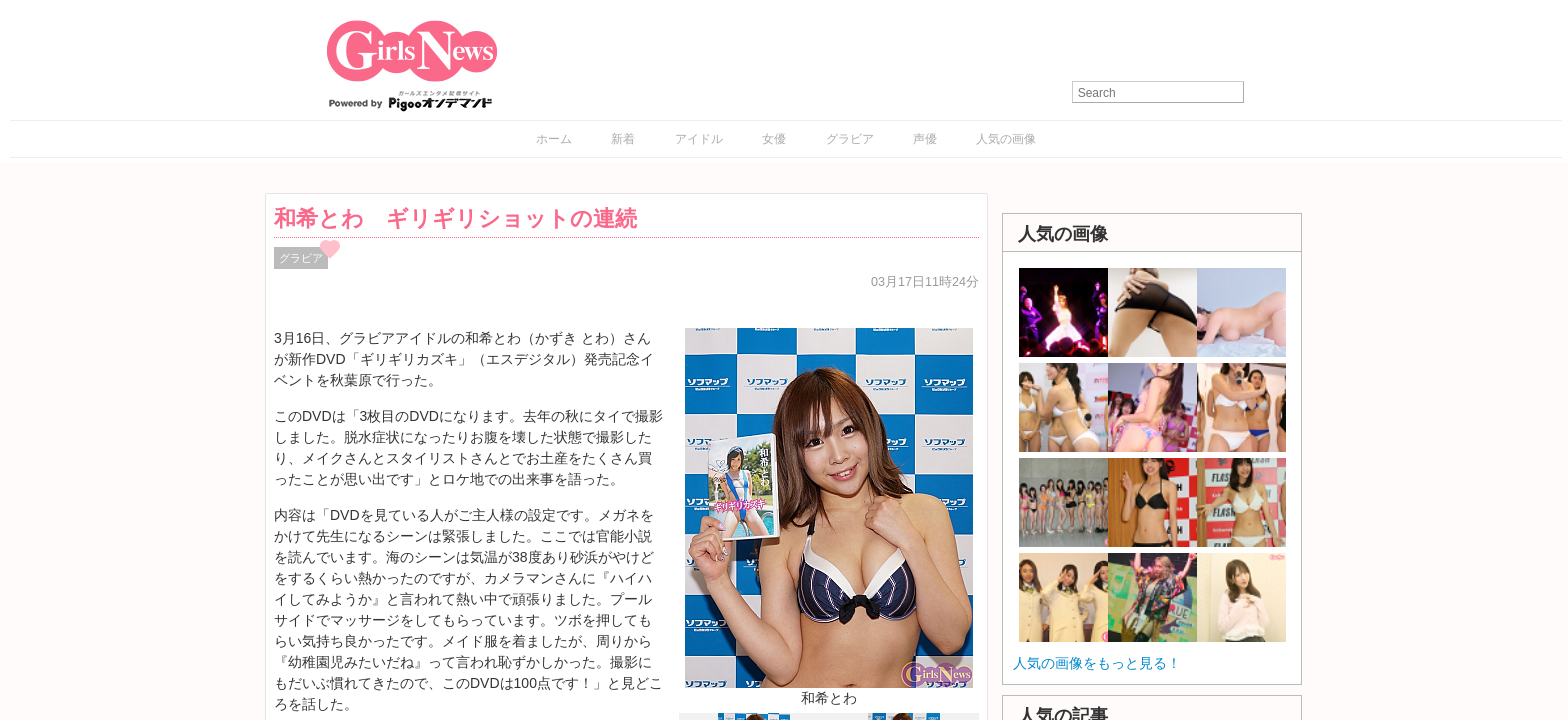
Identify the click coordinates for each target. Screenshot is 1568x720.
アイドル (699, 139)
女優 (774, 139)
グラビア (850, 139)
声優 (925, 139)
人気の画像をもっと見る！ (1097, 663)
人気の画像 (1006, 139)
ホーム (554, 139)
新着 (623, 139)
